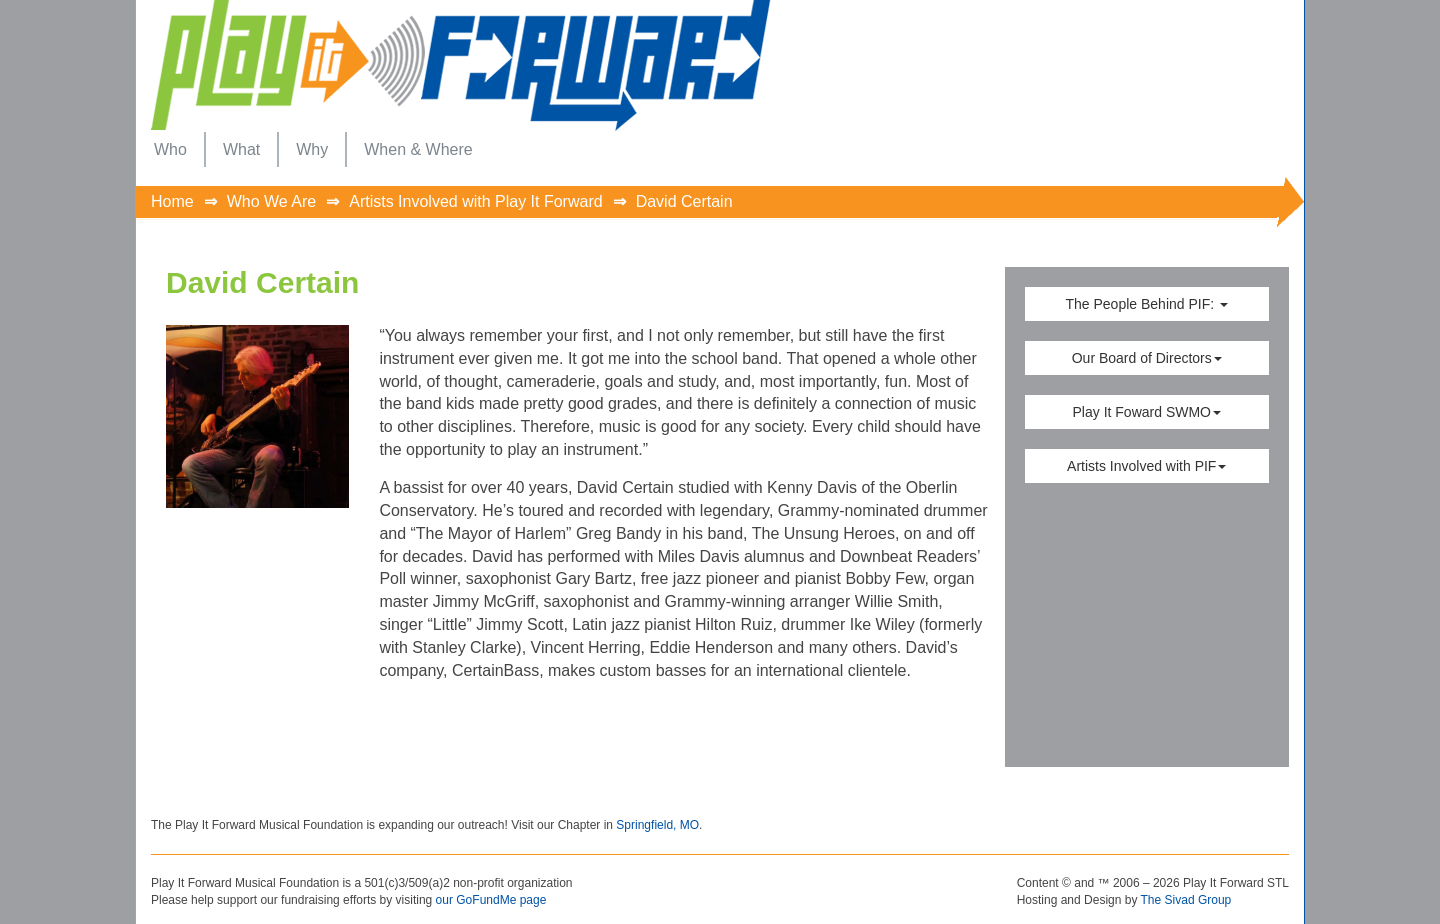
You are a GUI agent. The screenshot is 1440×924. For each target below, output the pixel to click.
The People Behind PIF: (1146, 304)
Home (172, 201)
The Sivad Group (1186, 900)
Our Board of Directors (1147, 358)
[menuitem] (170, 149)
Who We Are (272, 201)
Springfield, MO (657, 825)
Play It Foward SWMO (1147, 412)
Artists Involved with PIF (1146, 466)
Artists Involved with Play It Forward (475, 201)
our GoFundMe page (491, 900)
